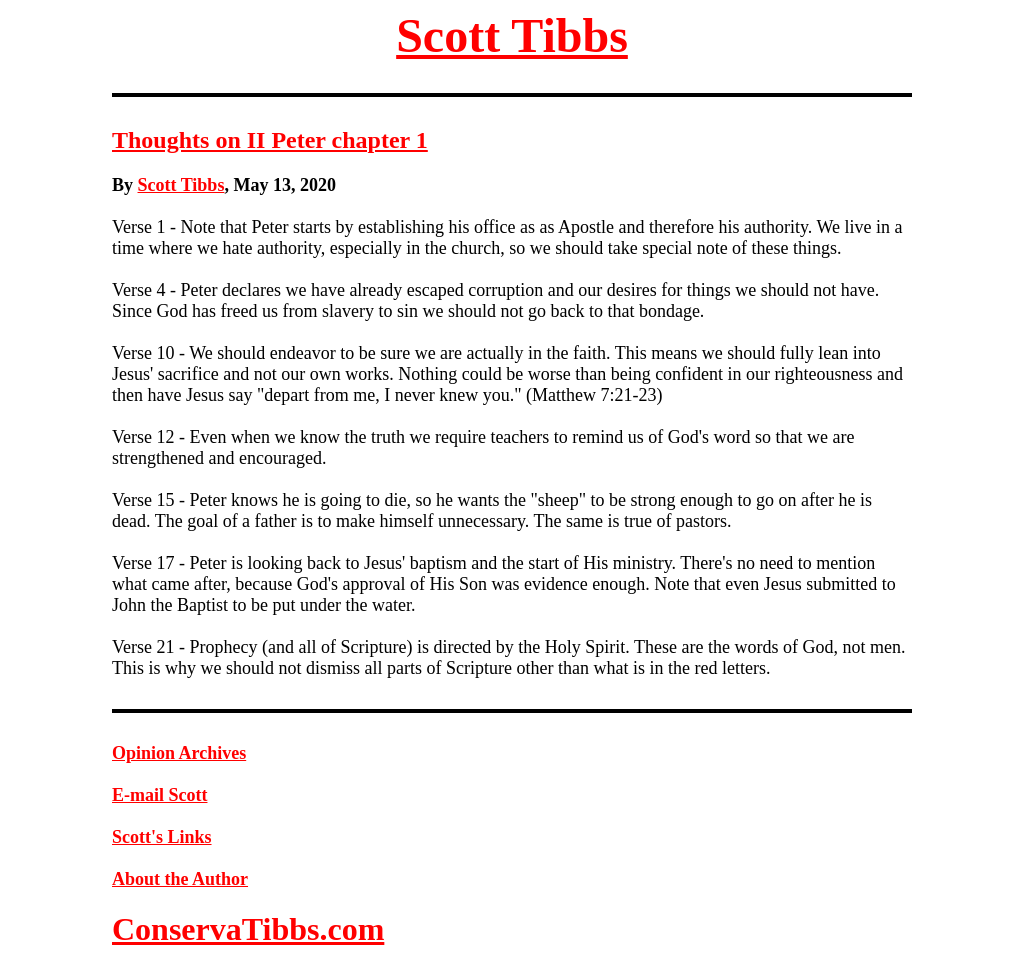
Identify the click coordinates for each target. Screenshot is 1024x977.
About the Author (180, 879)
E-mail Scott (159, 795)
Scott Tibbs (512, 35)
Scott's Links (162, 837)
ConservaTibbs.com (248, 929)
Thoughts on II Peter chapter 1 (270, 140)
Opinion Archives (179, 753)
